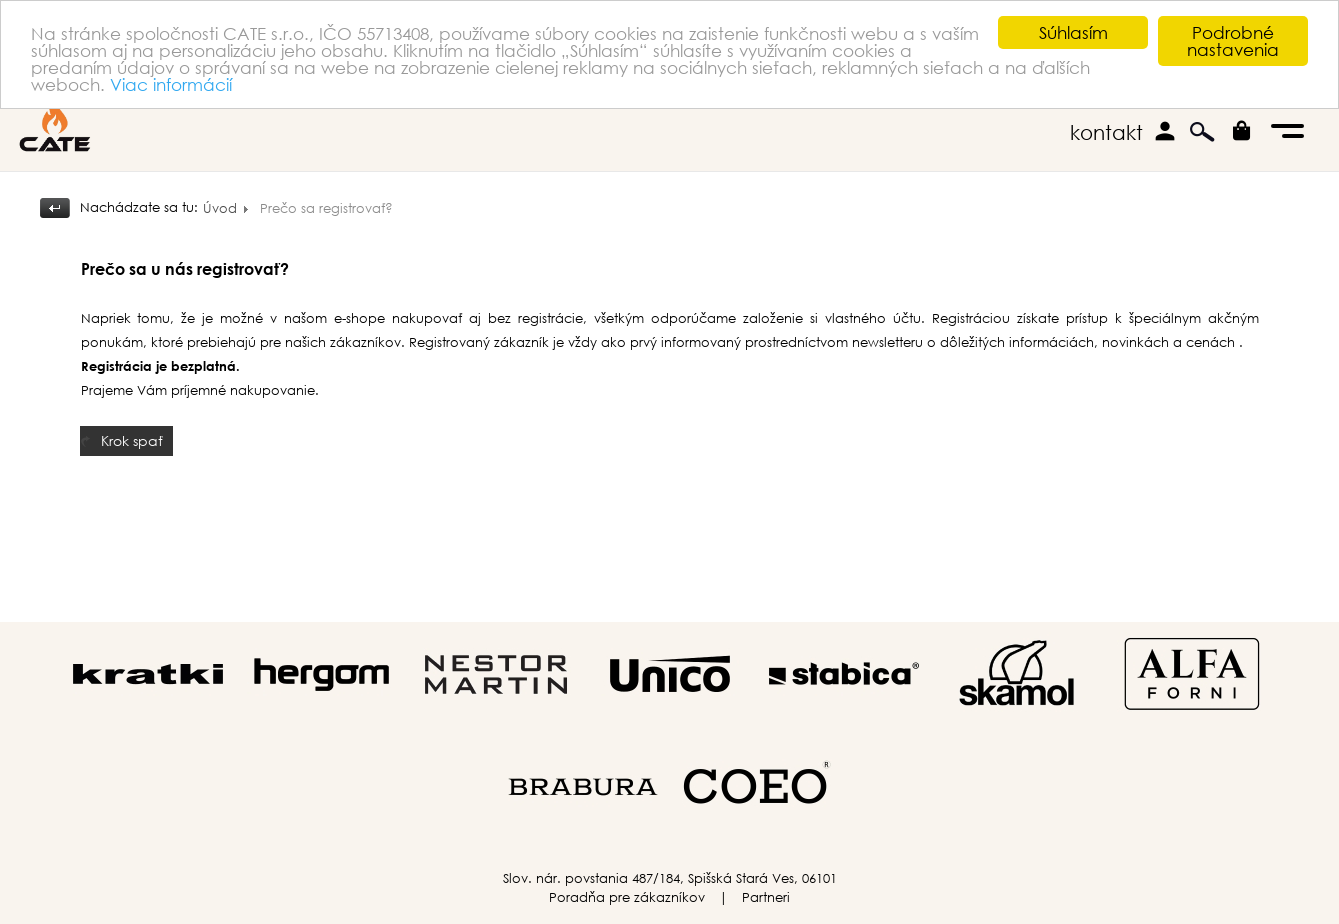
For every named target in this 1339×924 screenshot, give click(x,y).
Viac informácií (171, 83)
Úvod (220, 208)
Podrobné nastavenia (1233, 41)
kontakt (1106, 132)
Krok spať (132, 439)
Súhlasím (1073, 32)
